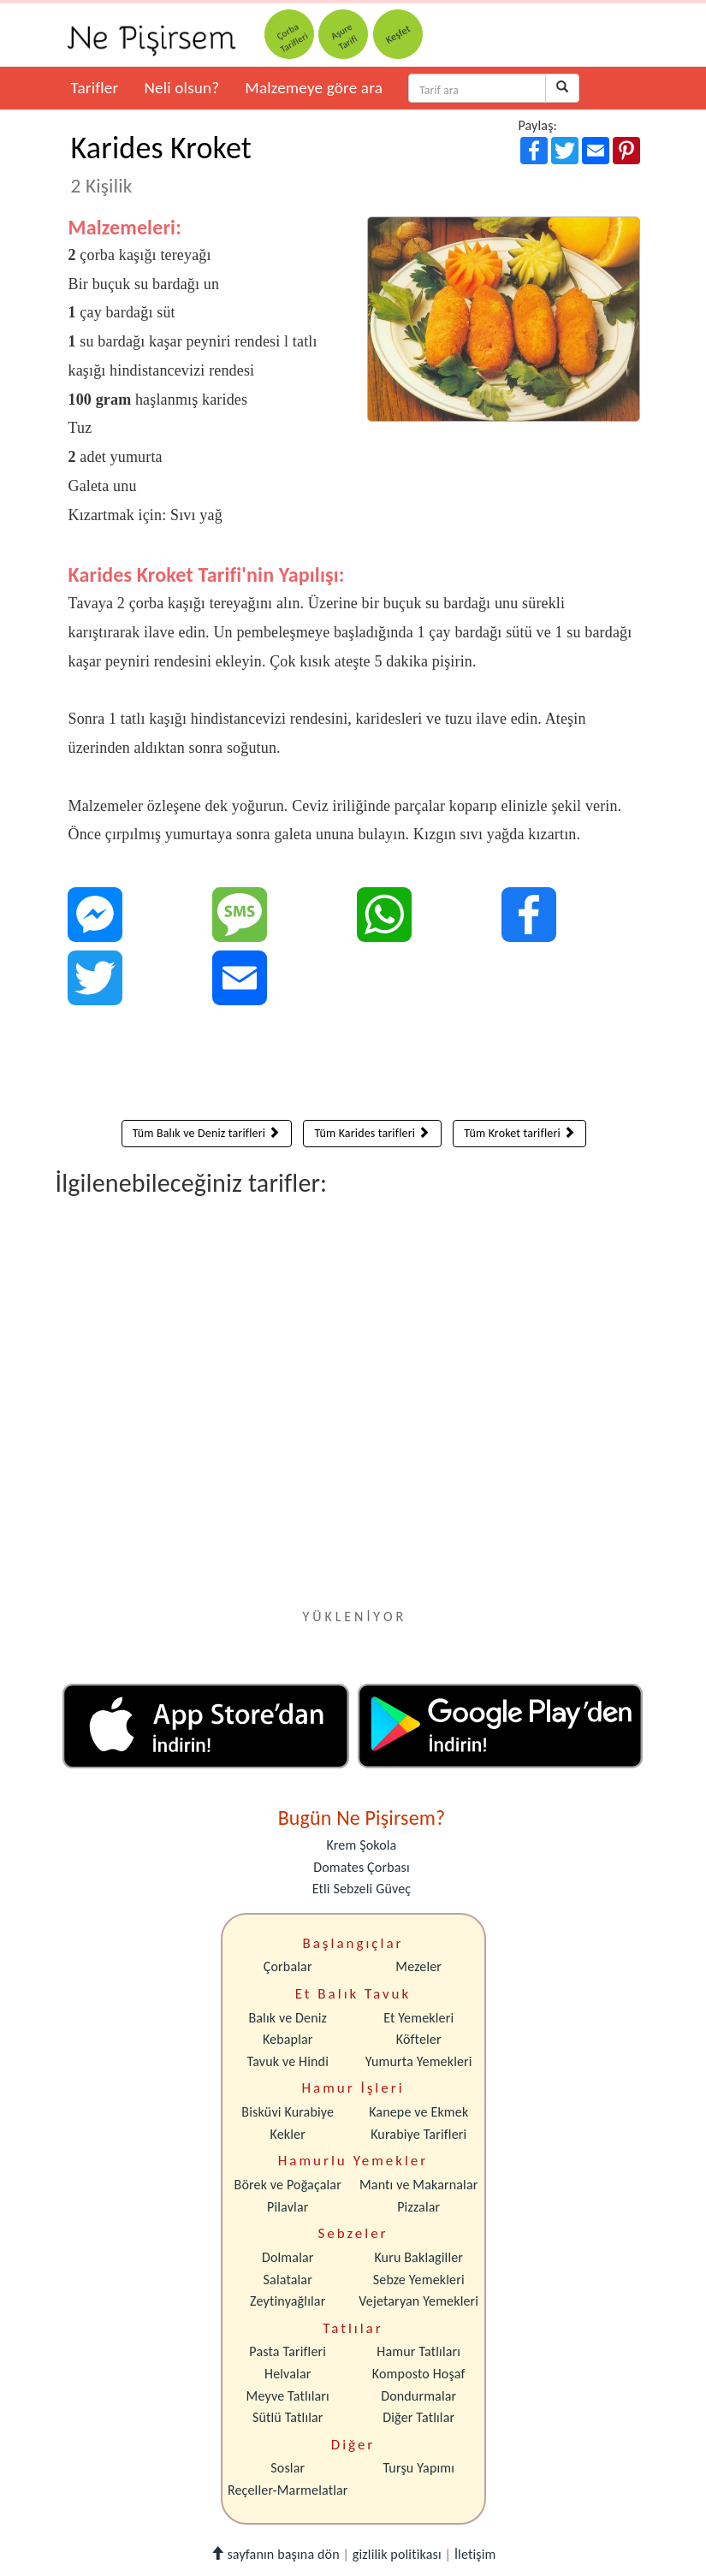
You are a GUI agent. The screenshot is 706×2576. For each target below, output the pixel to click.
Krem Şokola (362, 1845)
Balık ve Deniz (287, 2018)
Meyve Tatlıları (287, 2396)
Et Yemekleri (418, 2018)
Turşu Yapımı (418, 2468)
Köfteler (419, 2039)
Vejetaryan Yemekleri (418, 2301)
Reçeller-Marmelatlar (288, 2490)
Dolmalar (288, 2257)
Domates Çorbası (361, 1867)
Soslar (287, 2468)
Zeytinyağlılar (287, 2301)
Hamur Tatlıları (418, 2351)
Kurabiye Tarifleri (418, 2134)
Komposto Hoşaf (419, 2374)
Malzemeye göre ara (314, 88)
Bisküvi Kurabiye (287, 2112)
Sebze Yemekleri (419, 2279)
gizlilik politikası (397, 2554)
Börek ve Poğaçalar (287, 2184)
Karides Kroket (161, 163)
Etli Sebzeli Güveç (362, 1888)
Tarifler (95, 88)
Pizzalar (418, 2207)
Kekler (288, 2134)
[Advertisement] (354, 1067)
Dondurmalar (418, 2396)
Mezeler (418, 1966)
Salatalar (288, 2279)
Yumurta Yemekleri (418, 2061)
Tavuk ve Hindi (288, 2061)
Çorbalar (288, 1966)
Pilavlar (287, 2207)
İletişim (475, 2554)
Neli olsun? (181, 88)
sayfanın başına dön (275, 2554)
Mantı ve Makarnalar (418, 2184)
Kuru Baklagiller (418, 2257)
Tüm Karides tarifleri (372, 1133)
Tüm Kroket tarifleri (519, 1133)
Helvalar (287, 2374)
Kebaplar (288, 2039)
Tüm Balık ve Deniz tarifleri (207, 1133)
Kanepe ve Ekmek (418, 2112)
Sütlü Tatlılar (287, 2417)
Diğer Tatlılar (418, 2417)
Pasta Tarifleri (287, 2351)
